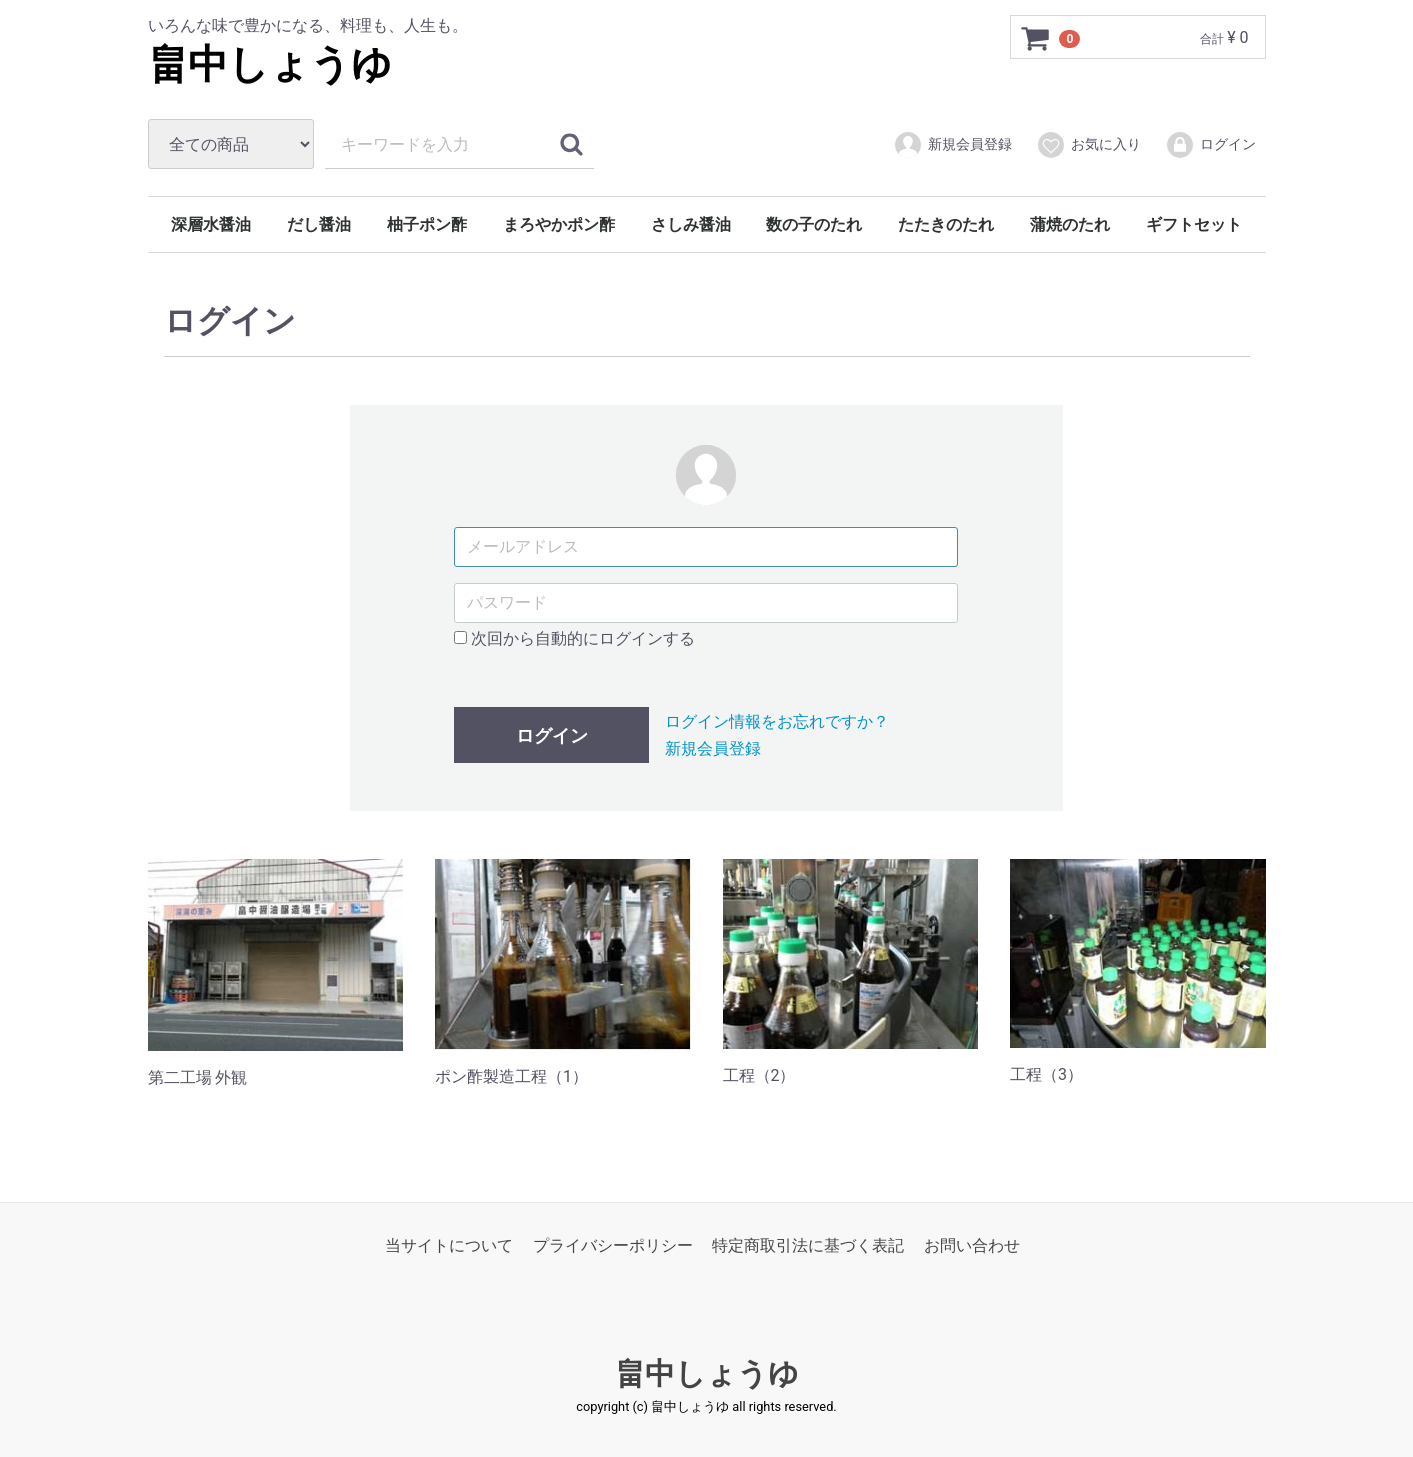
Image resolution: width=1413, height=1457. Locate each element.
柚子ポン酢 (427, 224)
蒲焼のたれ (1070, 224)
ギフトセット (1194, 224)
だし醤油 (319, 224)
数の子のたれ (814, 224)
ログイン (1210, 145)
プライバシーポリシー (613, 1244)
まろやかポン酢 (559, 224)
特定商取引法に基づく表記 (808, 1244)
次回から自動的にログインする (574, 638)
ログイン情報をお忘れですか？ (777, 721)
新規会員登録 (952, 145)
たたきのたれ (946, 224)
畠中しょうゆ (270, 64)
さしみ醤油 (691, 224)
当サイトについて (449, 1244)
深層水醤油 (211, 224)
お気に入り (1088, 145)
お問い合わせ (972, 1244)
